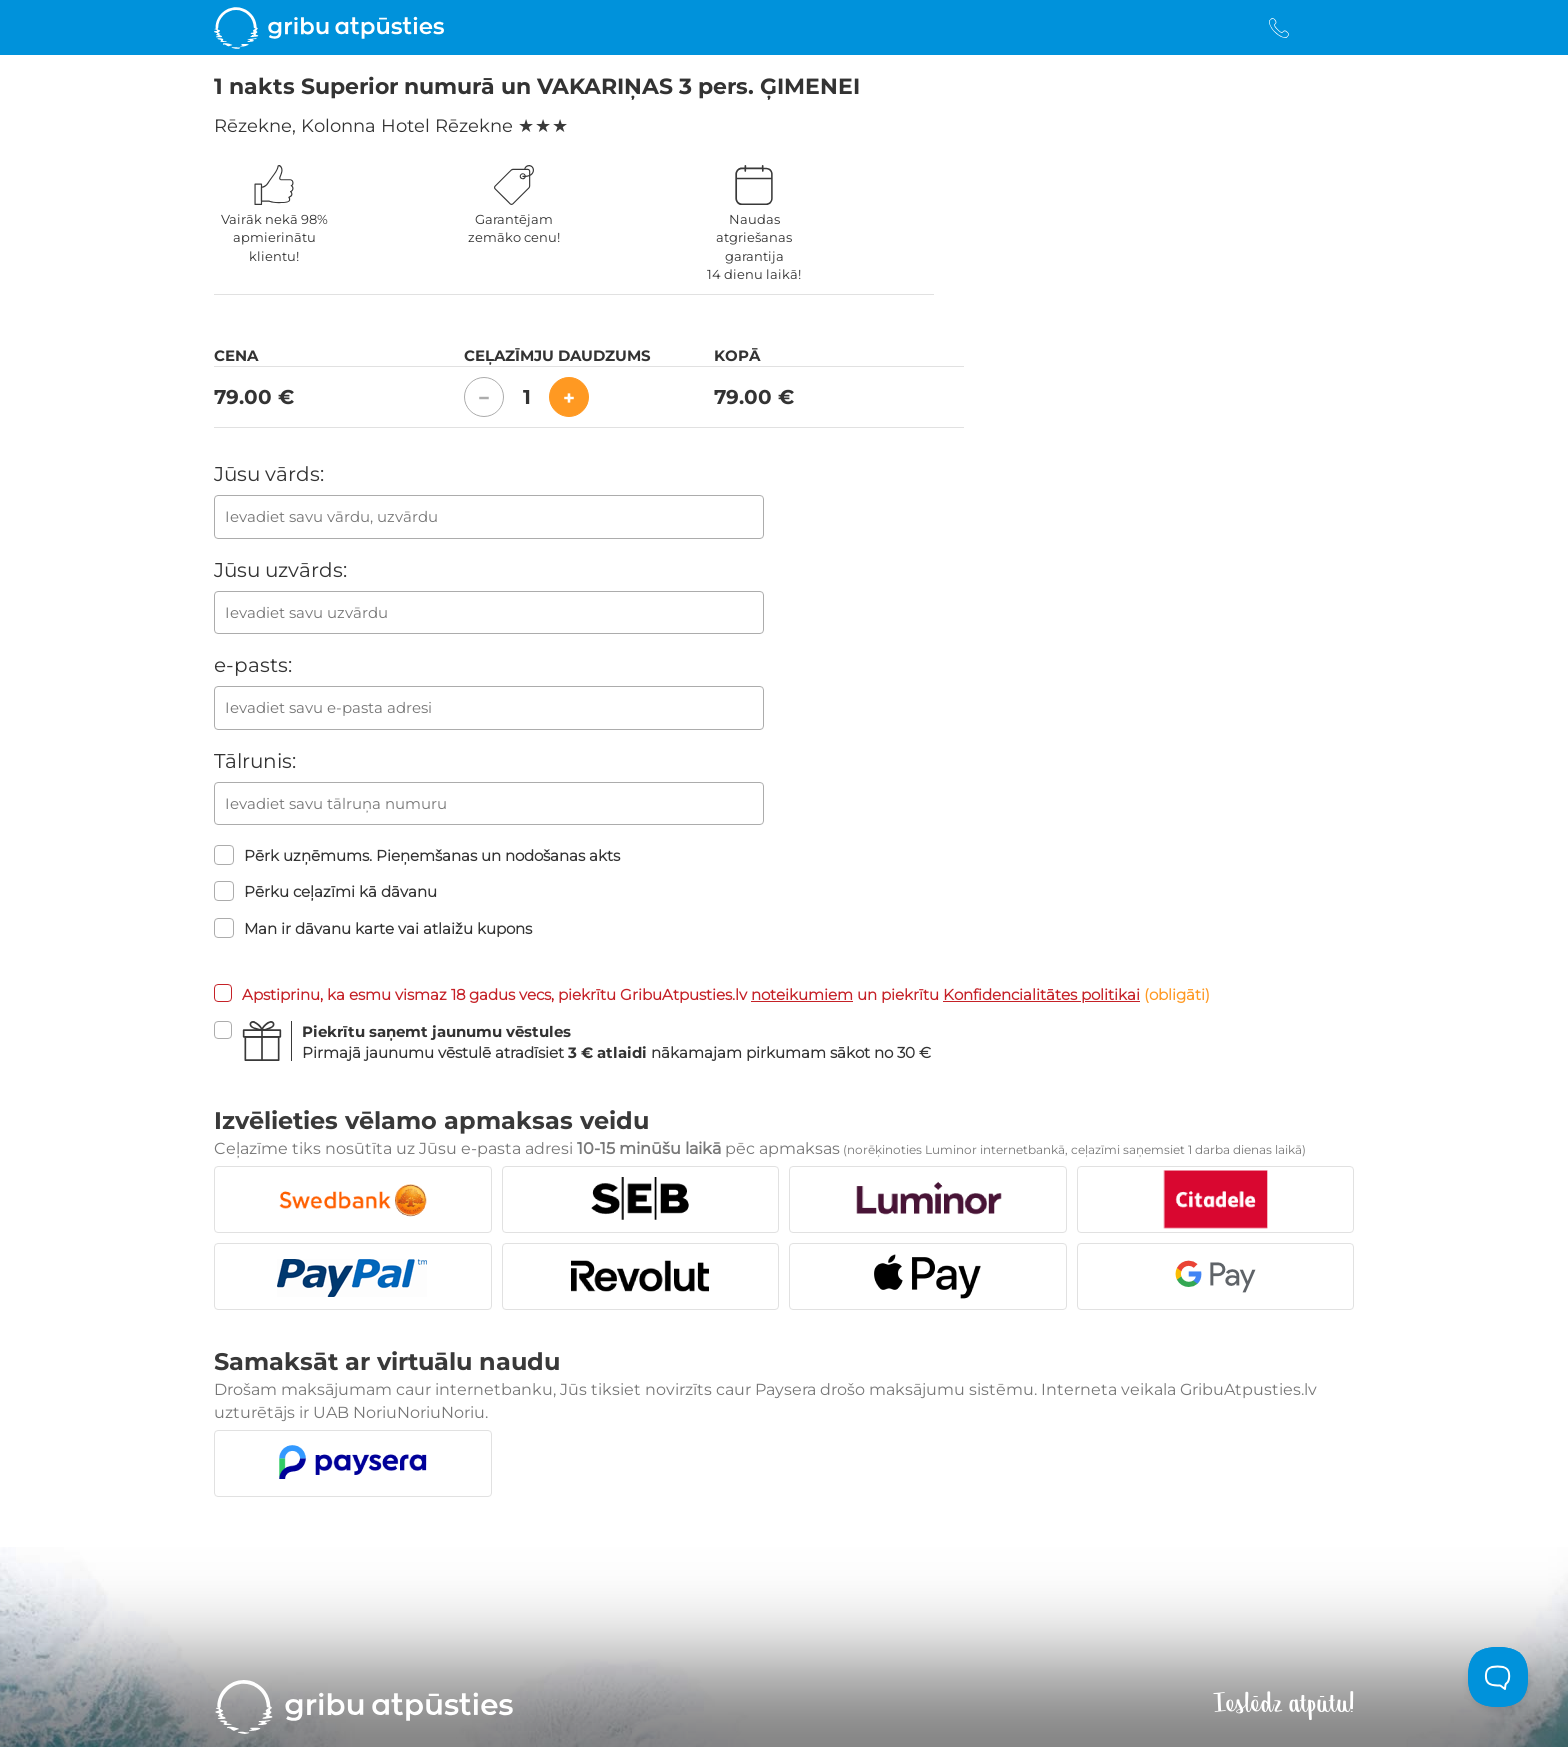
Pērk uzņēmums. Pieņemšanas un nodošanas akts (417, 855)
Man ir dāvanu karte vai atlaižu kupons (373, 928)
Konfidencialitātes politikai (1041, 994)
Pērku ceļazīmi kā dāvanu (325, 891)
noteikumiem (802, 994)
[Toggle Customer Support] (1498, 1677)
